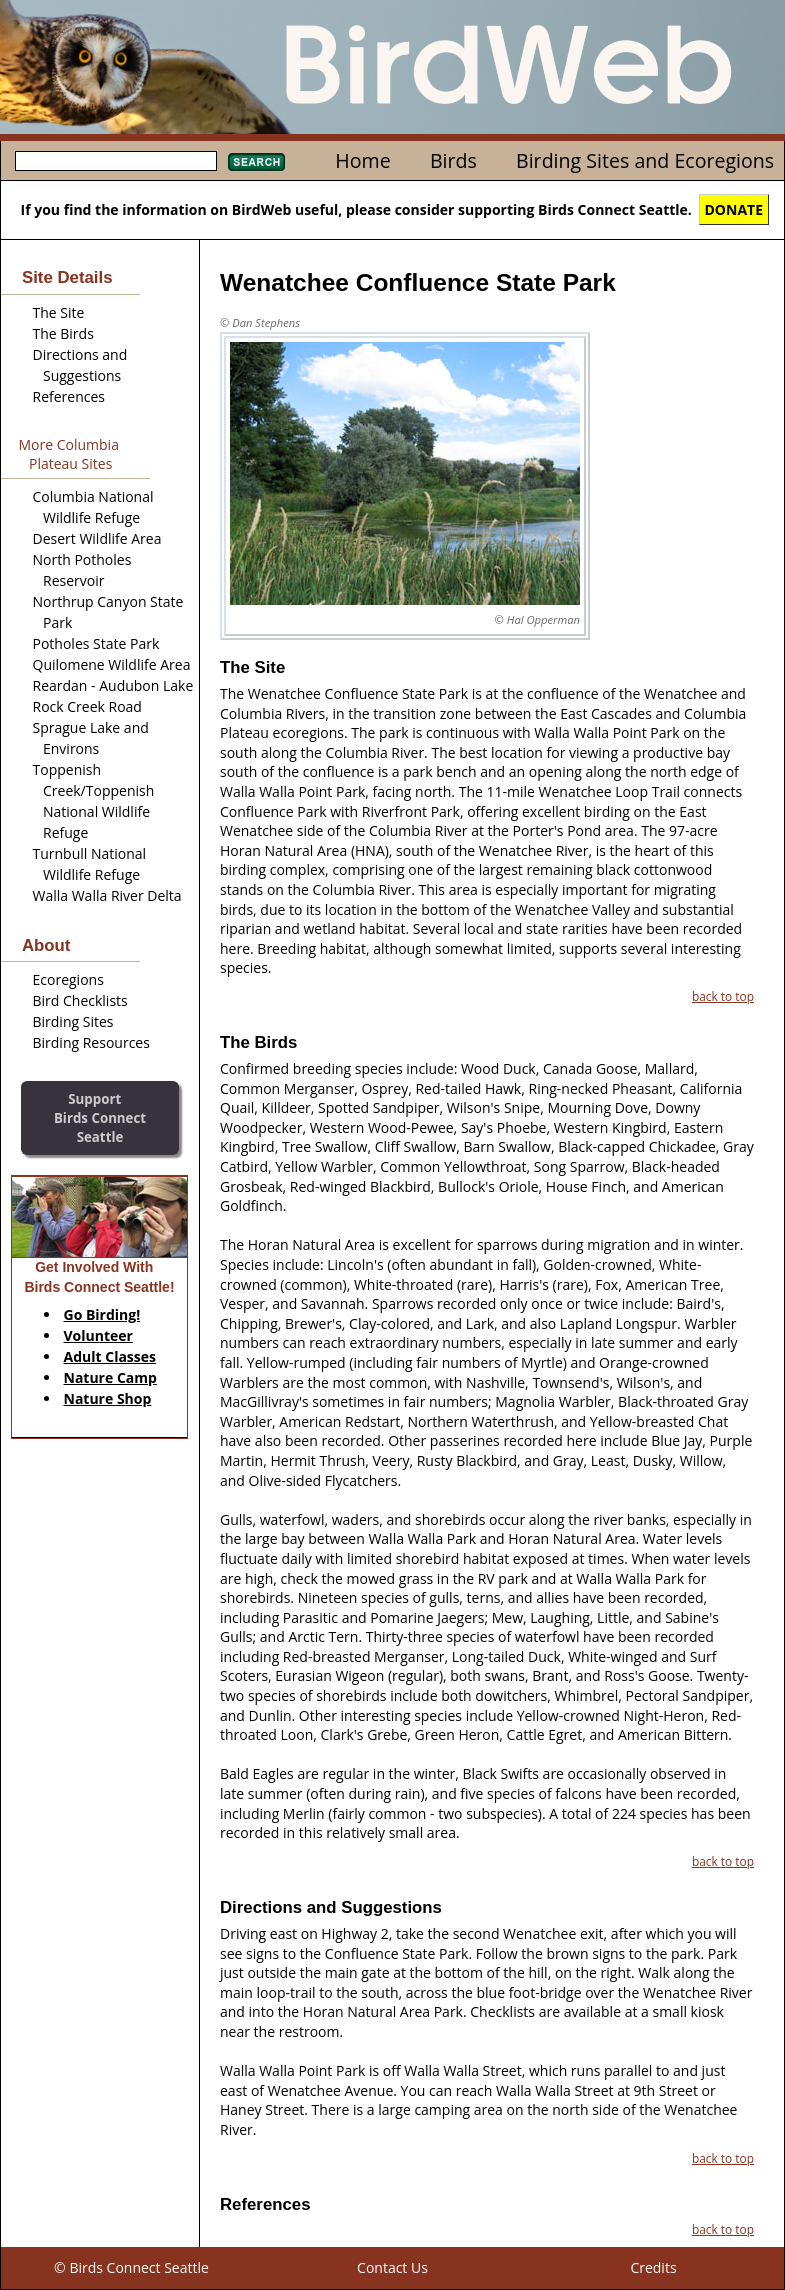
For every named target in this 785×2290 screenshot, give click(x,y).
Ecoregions (68, 979)
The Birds (63, 333)
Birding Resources (91, 1042)
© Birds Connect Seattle (131, 2267)
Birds (453, 160)
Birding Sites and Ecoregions (645, 160)
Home (362, 160)
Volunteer (98, 1335)
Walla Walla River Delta (107, 895)
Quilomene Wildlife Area (112, 664)
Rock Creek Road (87, 706)
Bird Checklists (80, 1000)
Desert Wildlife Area (97, 538)
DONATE (734, 209)
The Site (59, 312)
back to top (723, 996)
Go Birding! (102, 1314)
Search (256, 162)
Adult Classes (110, 1356)
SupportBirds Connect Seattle (100, 1117)
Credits (653, 2267)
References (69, 396)
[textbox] (116, 161)
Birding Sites (73, 1021)
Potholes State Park (96, 643)
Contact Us (392, 2267)
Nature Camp (110, 1377)
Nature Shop (108, 1398)
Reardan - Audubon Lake (113, 685)
